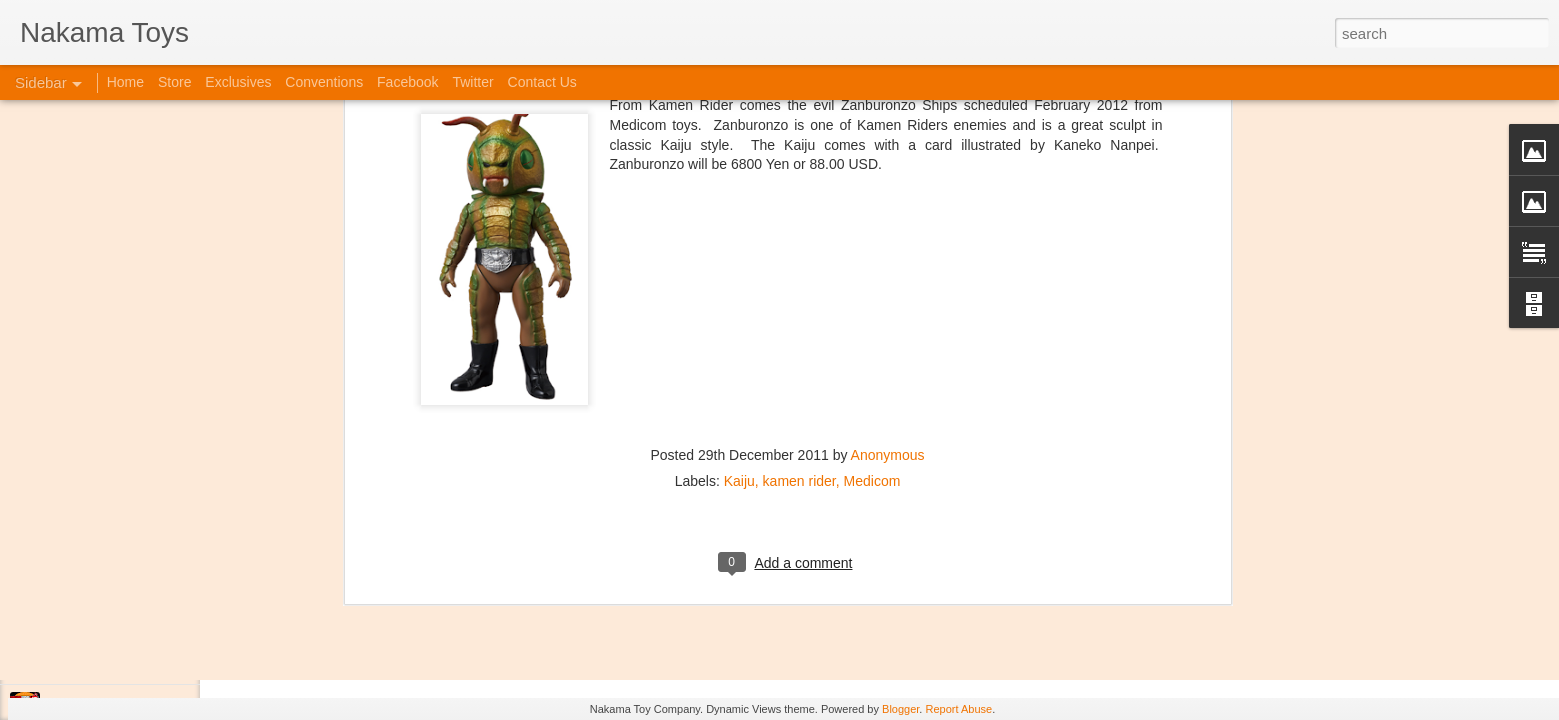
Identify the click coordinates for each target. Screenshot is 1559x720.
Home (125, 82)
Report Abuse (958, 709)
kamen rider (799, 208)
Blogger (900, 709)
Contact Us (542, 82)
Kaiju (739, 208)
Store (174, 82)
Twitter (472, 82)
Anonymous (888, 182)
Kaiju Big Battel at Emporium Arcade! (147, 617)
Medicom (872, 208)
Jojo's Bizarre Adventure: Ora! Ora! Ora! (155, 662)
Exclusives (238, 82)
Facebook (407, 82)
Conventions (324, 82)
